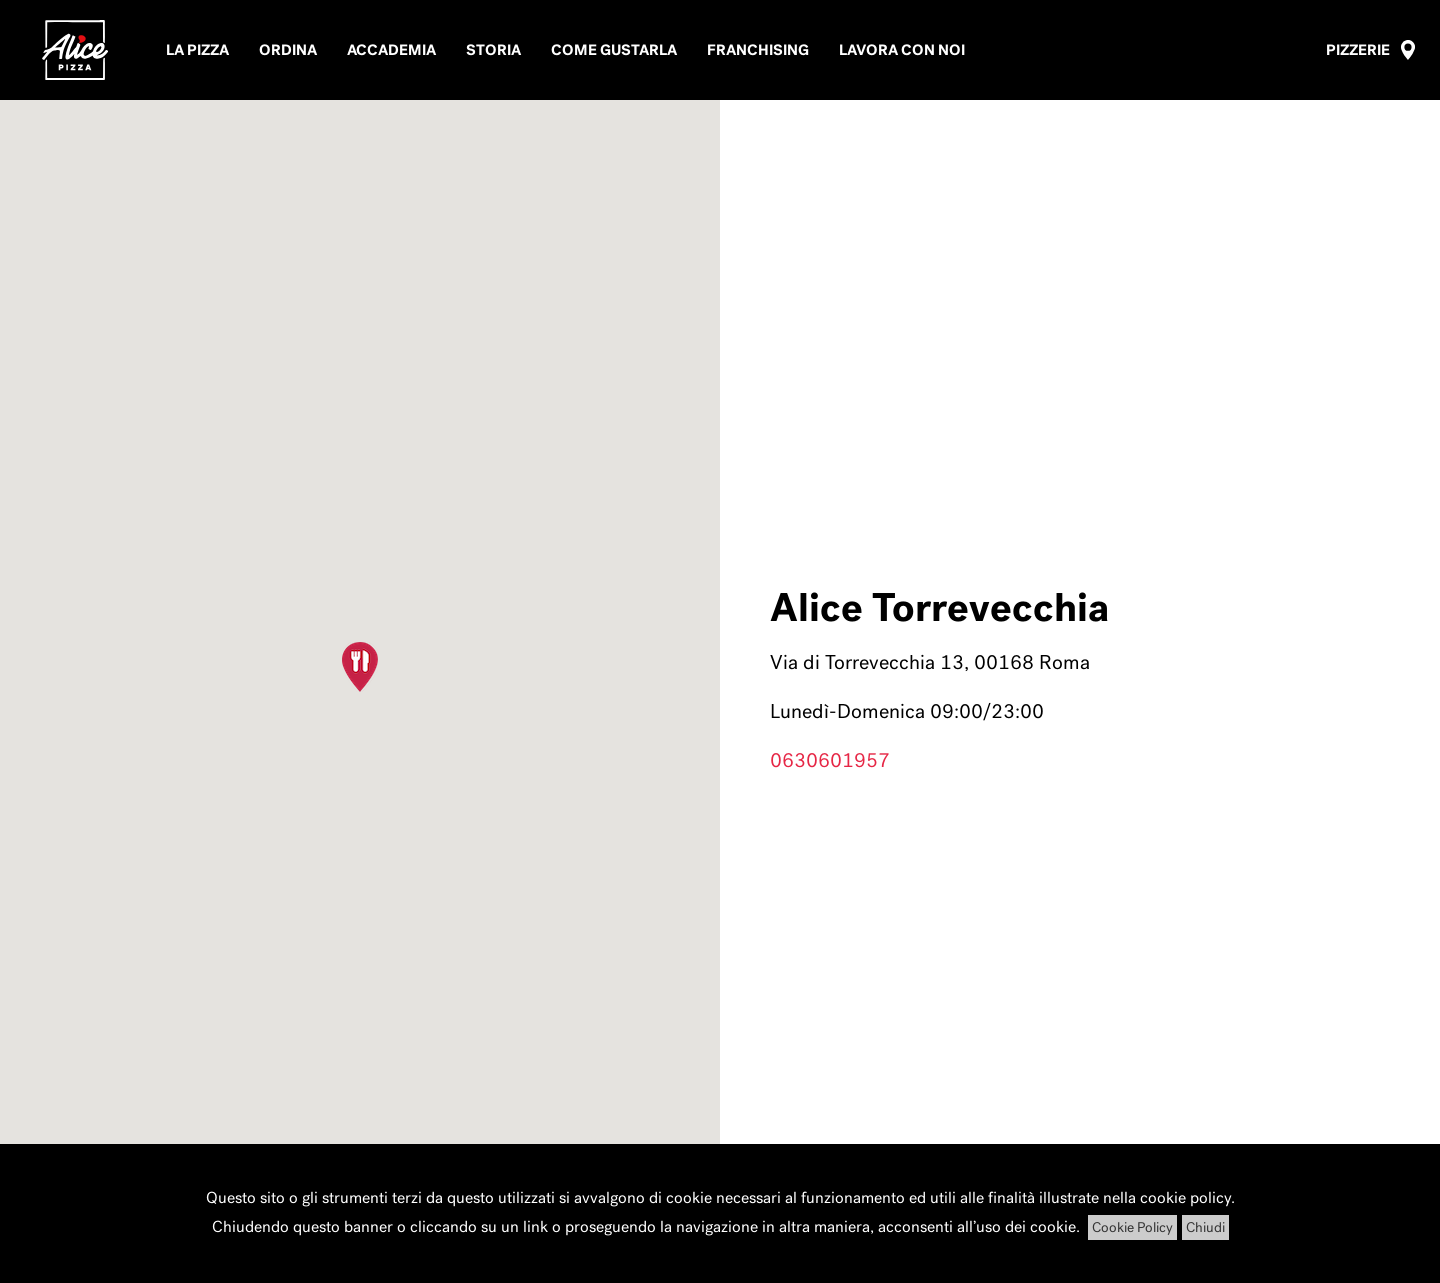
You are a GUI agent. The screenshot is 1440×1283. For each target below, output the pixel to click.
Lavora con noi (902, 50)
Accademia (391, 50)
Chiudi (1205, 1227)
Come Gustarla (614, 50)
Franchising (758, 50)
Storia (493, 50)
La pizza (197, 50)
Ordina (288, 50)
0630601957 (830, 760)
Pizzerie (1358, 50)
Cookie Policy (1132, 1227)
